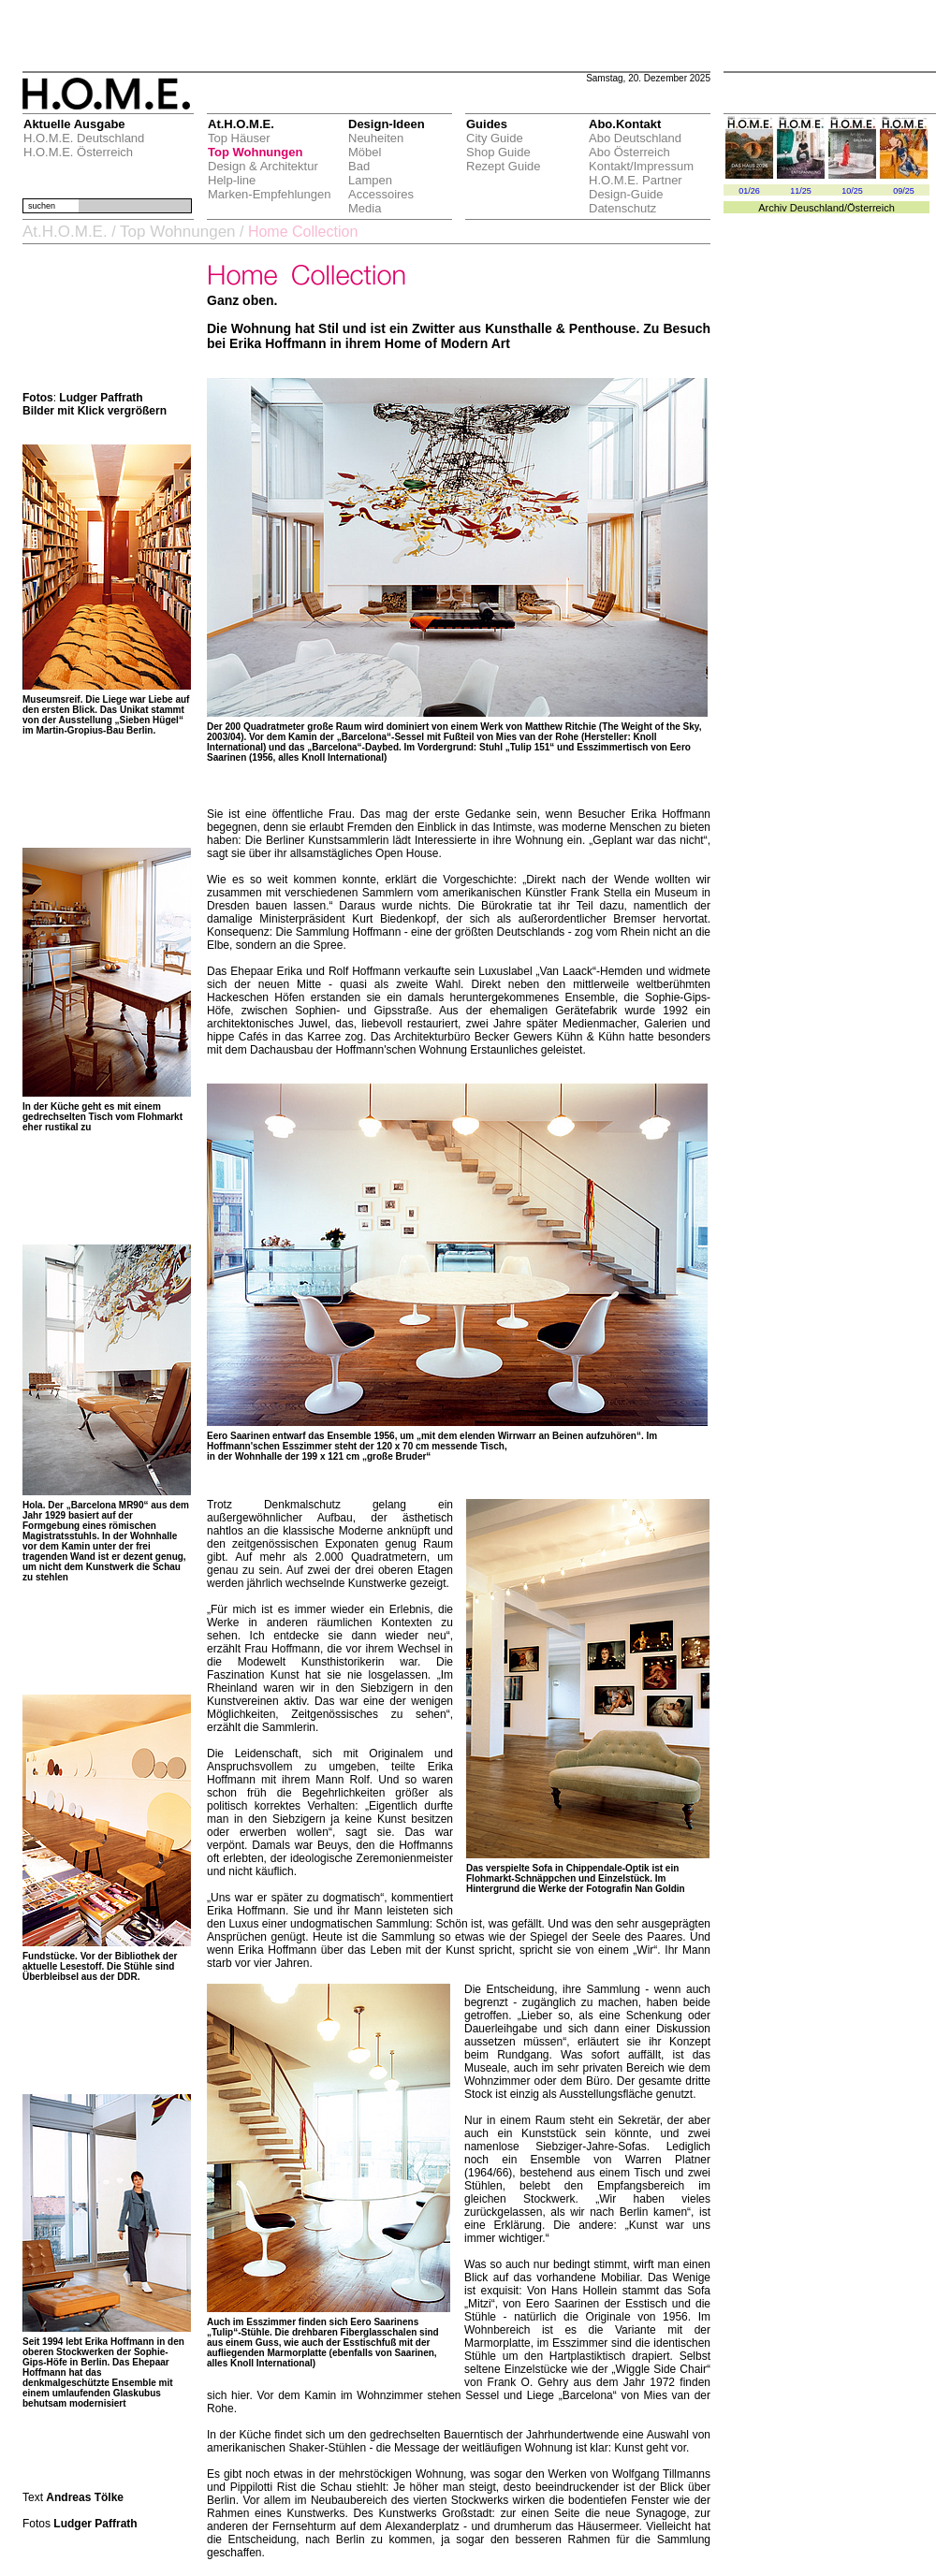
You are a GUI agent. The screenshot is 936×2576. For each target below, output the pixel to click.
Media (364, 208)
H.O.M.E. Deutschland (83, 138)
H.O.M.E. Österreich (78, 152)
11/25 (801, 191)
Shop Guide (498, 152)
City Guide (494, 138)
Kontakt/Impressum (641, 166)
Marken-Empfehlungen (269, 194)
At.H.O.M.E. (65, 231)
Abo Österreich (629, 152)
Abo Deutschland (635, 138)
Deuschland (817, 207)
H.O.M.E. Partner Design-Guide (635, 187)
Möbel (364, 152)
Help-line (232, 180)
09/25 (903, 191)
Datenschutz (622, 208)
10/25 (852, 191)
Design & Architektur (263, 166)
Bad (359, 166)
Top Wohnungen (255, 152)
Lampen (370, 180)
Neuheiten (375, 138)
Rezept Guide (503, 166)
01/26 (749, 191)
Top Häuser (239, 138)
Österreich (871, 207)
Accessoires (381, 194)
